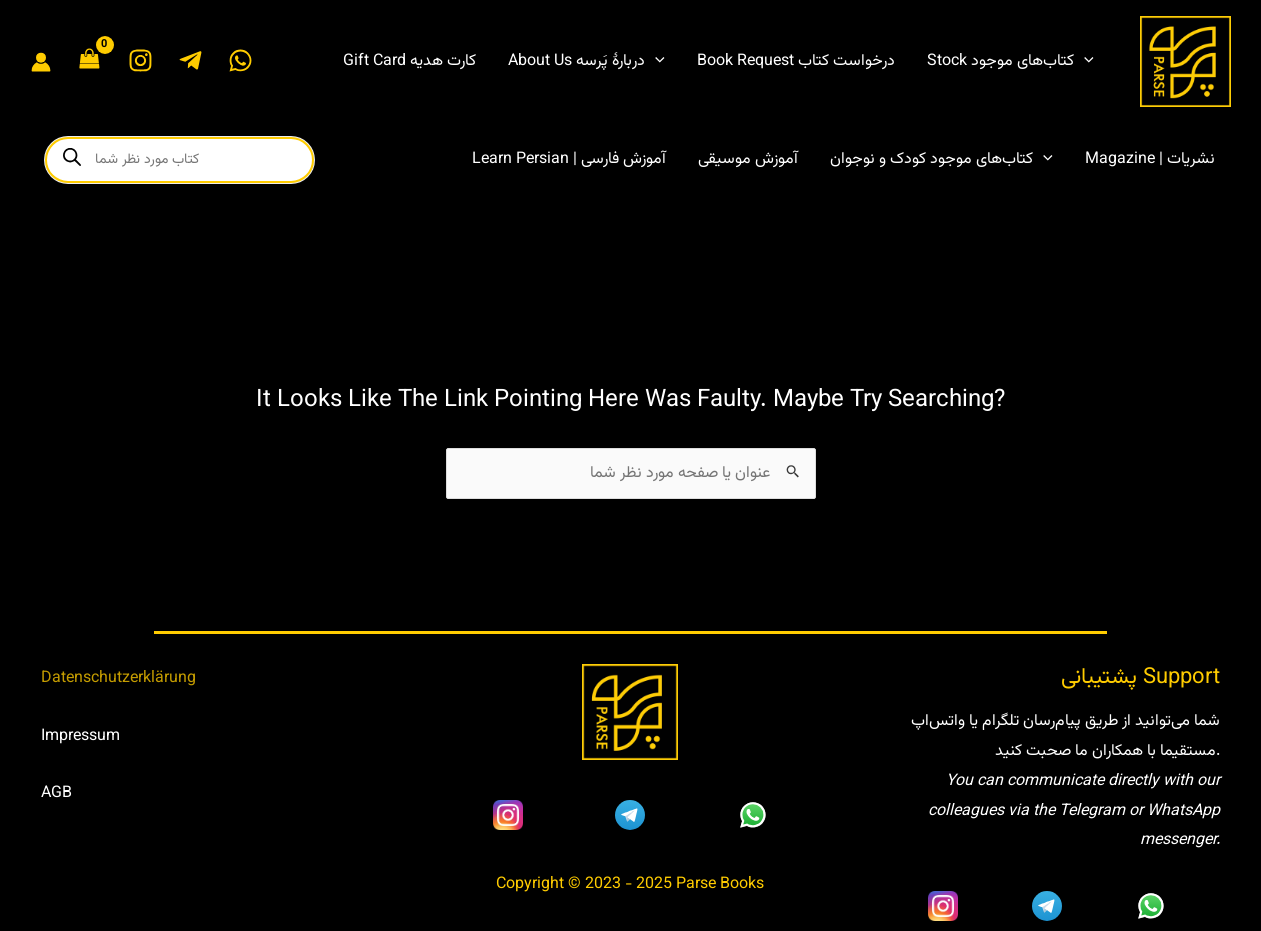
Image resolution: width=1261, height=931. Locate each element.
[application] (655, 62)
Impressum (80, 736)
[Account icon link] (41, 62)
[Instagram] (140, 60)
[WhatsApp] (240, 60)
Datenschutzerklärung (118, 678)
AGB (56, 793)
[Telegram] (190, 60)
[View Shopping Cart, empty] (90, 61)
